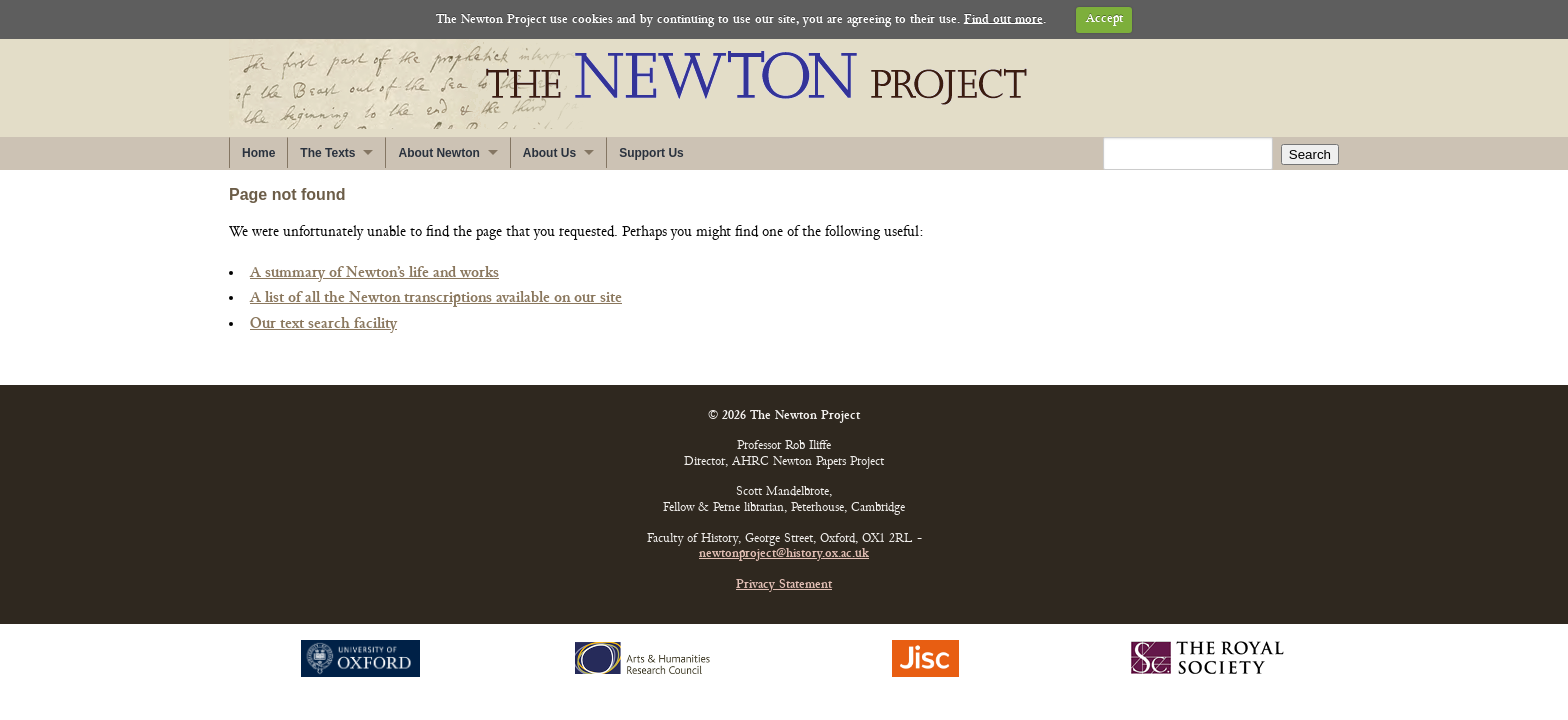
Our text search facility (323, 324)
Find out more (1003, 19)
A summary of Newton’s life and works (374, 273)
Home (258, 153)
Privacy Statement (784, 585)
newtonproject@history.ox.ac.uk (784, 554)
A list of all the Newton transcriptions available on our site (436, 298)
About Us (549, 153)
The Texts (327, 153)
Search (1310, 154)
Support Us (651, 153)
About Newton (438, 153)
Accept (1104, 19)
